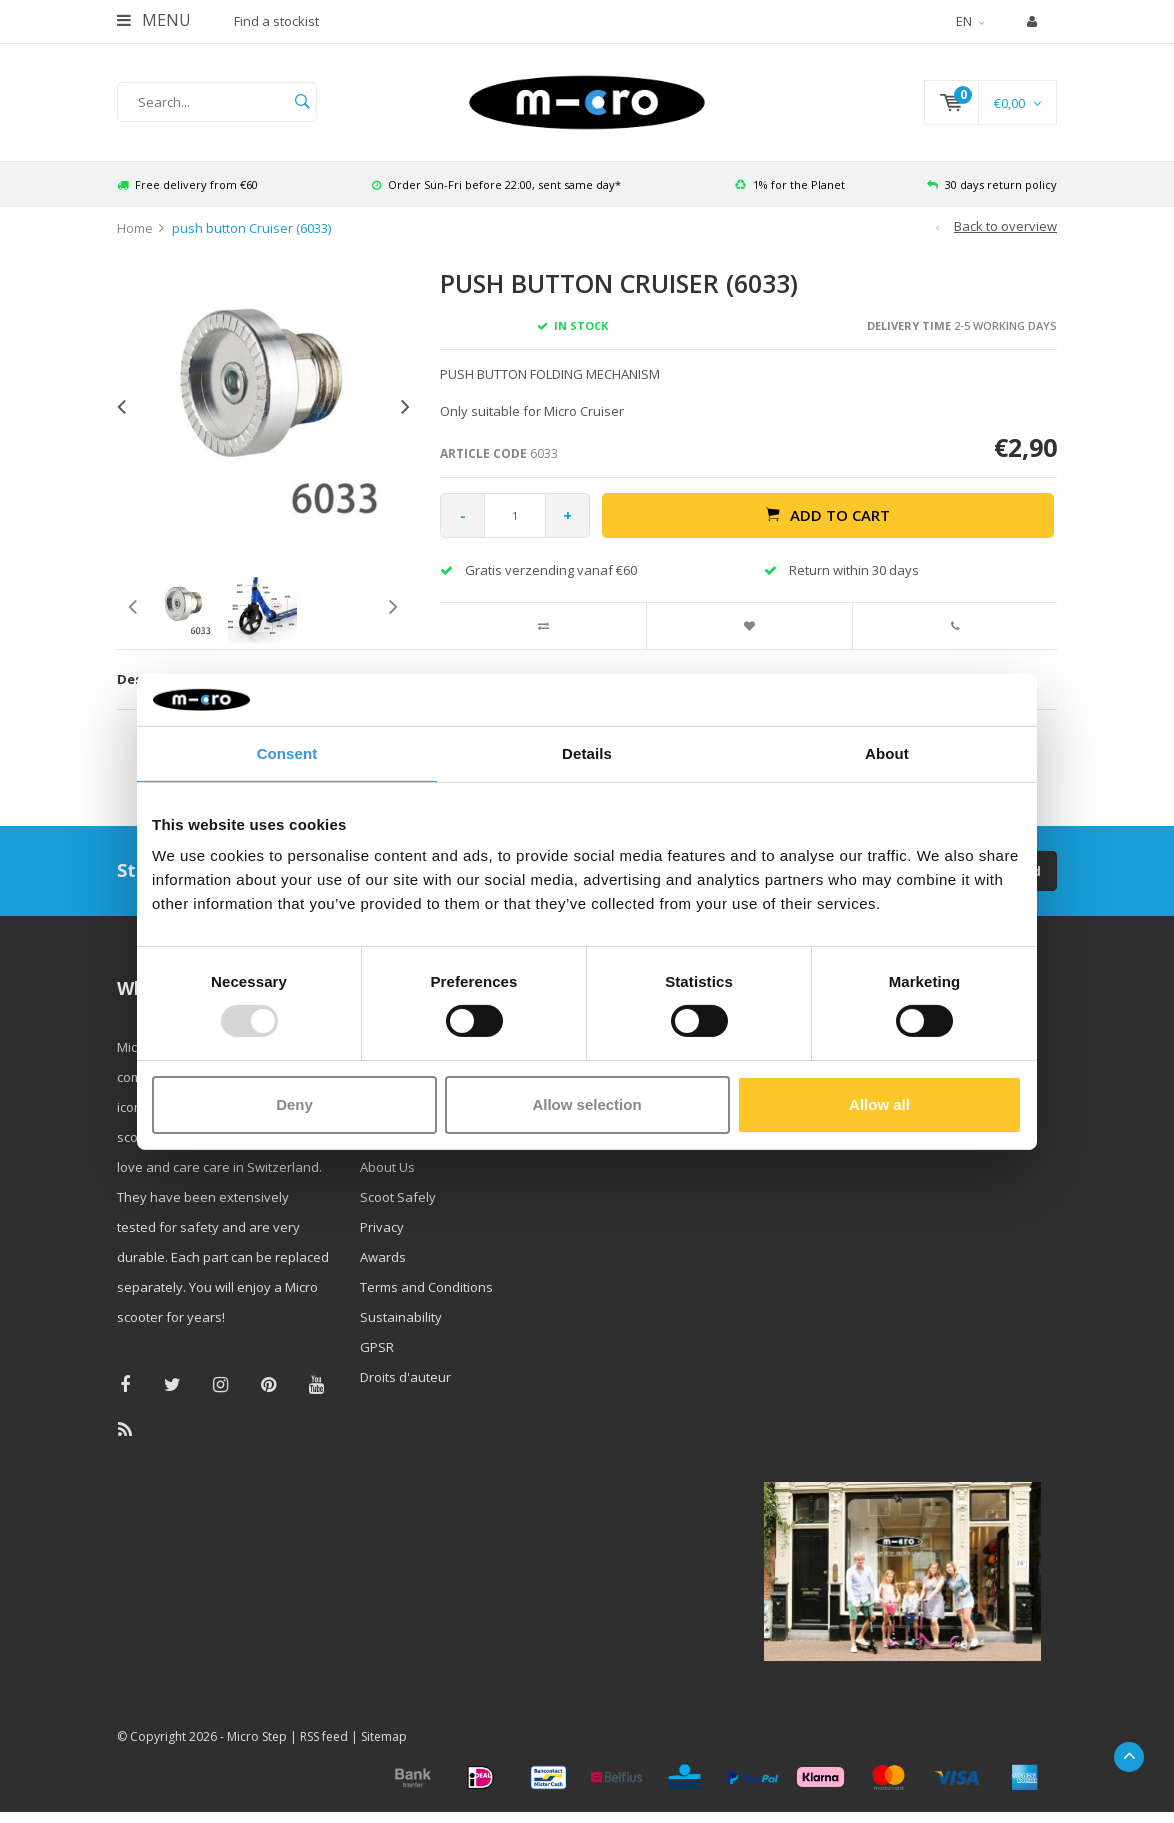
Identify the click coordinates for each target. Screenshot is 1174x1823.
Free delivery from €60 (187, 184)
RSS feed (324, 1736)
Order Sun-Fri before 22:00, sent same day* (496, 184)
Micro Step (257, 1736)
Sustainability (401, 1317)
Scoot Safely (398, 1197)
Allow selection (586, 1104)
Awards (383, 1257)
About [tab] (887, 753)
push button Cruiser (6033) (251, 228)
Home (135, 228)
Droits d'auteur (405, 1377)
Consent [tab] (287, 753)
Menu (154, 20)
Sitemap (384, 1736)
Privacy (382, 1227)
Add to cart (828, 515)
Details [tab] (587, 753)
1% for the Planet (790, 184)
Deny (294, 1104)
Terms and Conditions (426, 1287)
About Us (387, 1167)
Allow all (879, 1104)
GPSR (377, 1347)
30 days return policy (992, 184)
